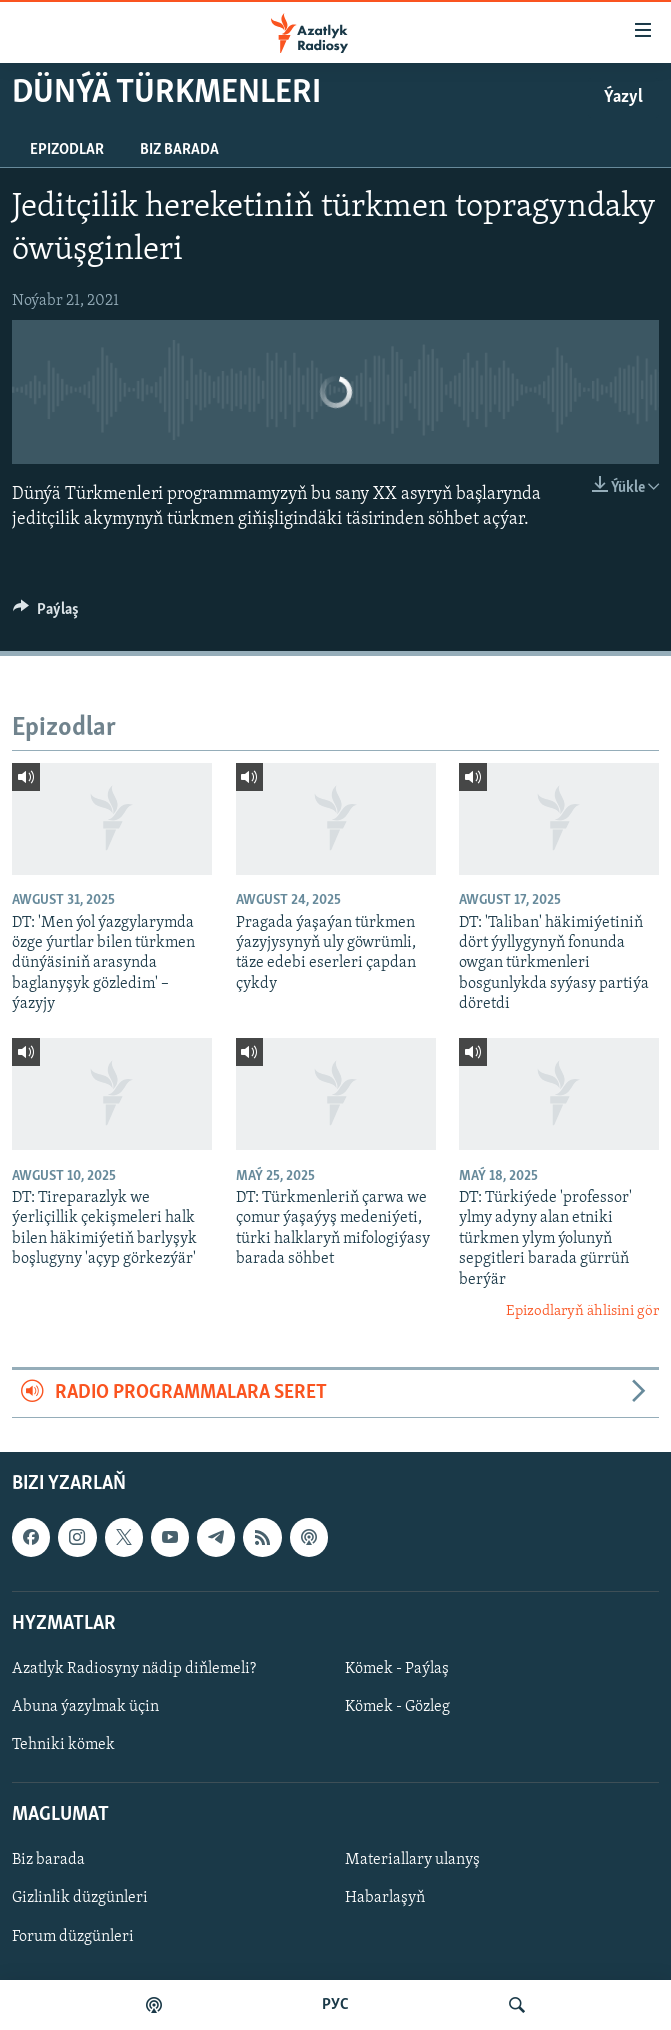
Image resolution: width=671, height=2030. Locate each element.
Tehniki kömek (63, 1745)
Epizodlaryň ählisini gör (582, 1311)
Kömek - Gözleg (397, 1707)
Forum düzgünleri (73, 1936)
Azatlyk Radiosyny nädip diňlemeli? (134, 1669)
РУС (335, 2005)
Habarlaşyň (385, 1898)
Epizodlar (67, 150)
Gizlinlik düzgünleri (80, 1898)
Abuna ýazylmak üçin (85, 1707)
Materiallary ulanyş (412, 1860)
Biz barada (179, 150)
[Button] (46, 614)
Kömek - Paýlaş (397, 1669)
